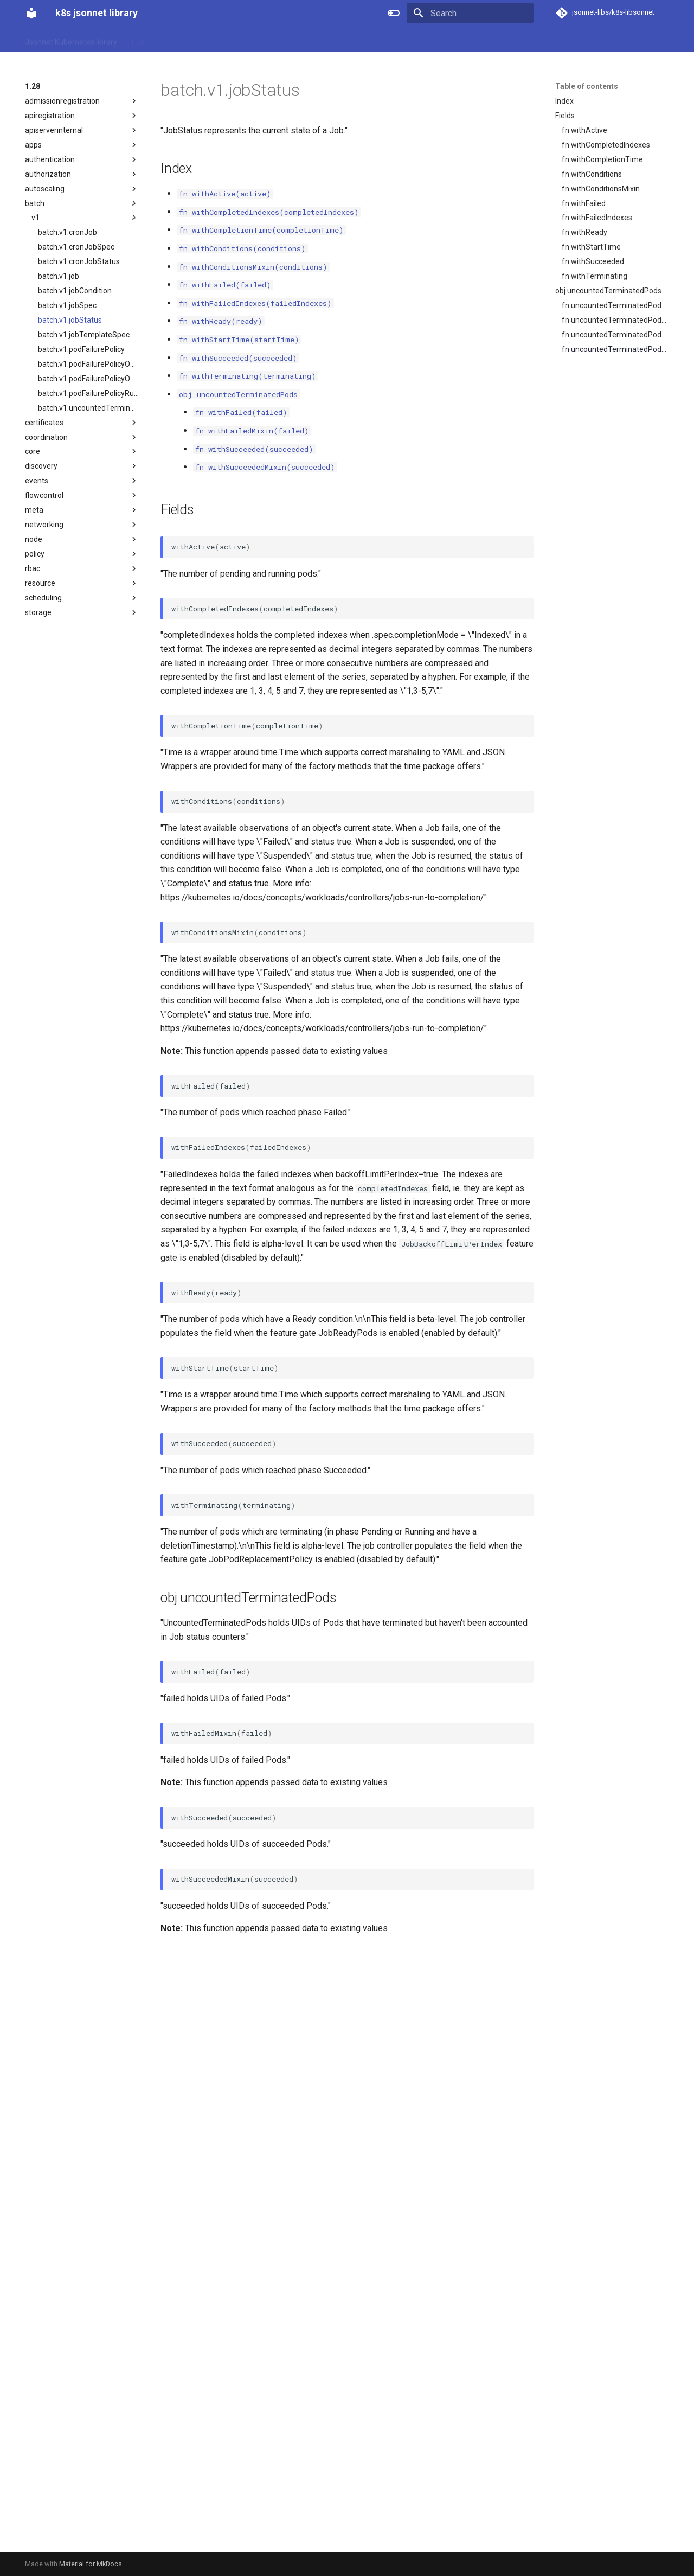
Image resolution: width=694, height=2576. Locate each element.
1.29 (165, 39)
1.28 (137, 39)
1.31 (220, 39)
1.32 (248, 39)
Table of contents (586, 86)
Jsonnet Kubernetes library (71, 39)
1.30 (192, 39)
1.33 (275, 39)
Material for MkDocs (90, 2564)
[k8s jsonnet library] (31, 13)
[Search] (470, 13)
